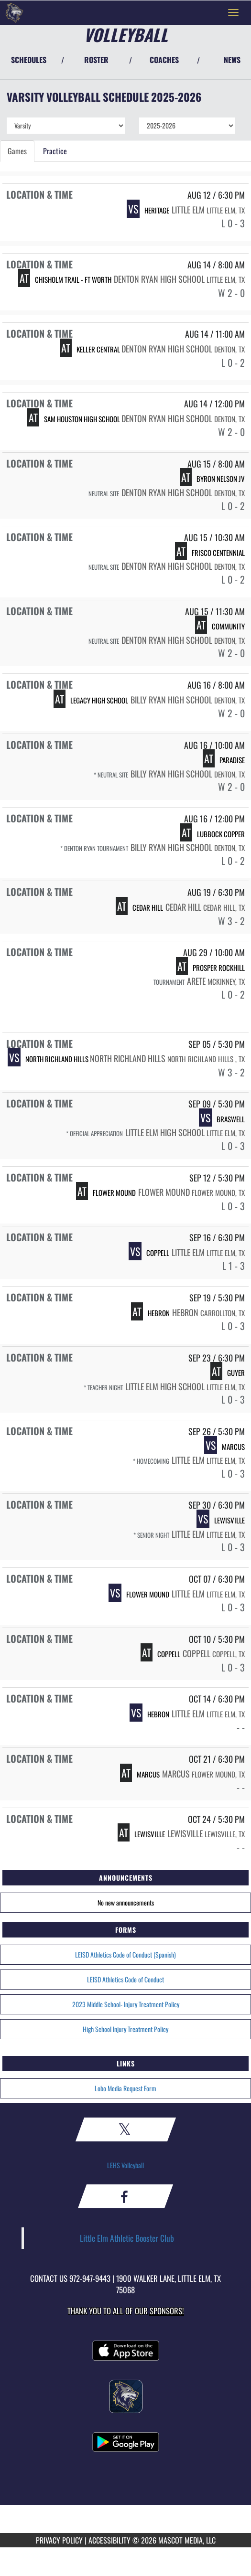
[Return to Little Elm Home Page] (14, 12)
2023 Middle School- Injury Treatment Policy (125, 2004)
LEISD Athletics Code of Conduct (125, 1979)
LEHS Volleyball (125, 2165)
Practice (55, 151)
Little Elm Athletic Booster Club (127, 2238)
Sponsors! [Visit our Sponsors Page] (167, 2311)
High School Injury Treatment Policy (125, 2029)
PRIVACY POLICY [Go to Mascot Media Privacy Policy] (59, 2540)
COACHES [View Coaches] (164, 59)
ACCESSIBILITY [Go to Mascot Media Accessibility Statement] (109, 2540)
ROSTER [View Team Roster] (96, 59)
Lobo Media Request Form (125, 2088)
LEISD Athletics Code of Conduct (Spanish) (125, 1954)
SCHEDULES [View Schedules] (28, 59)
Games (17, 151)
